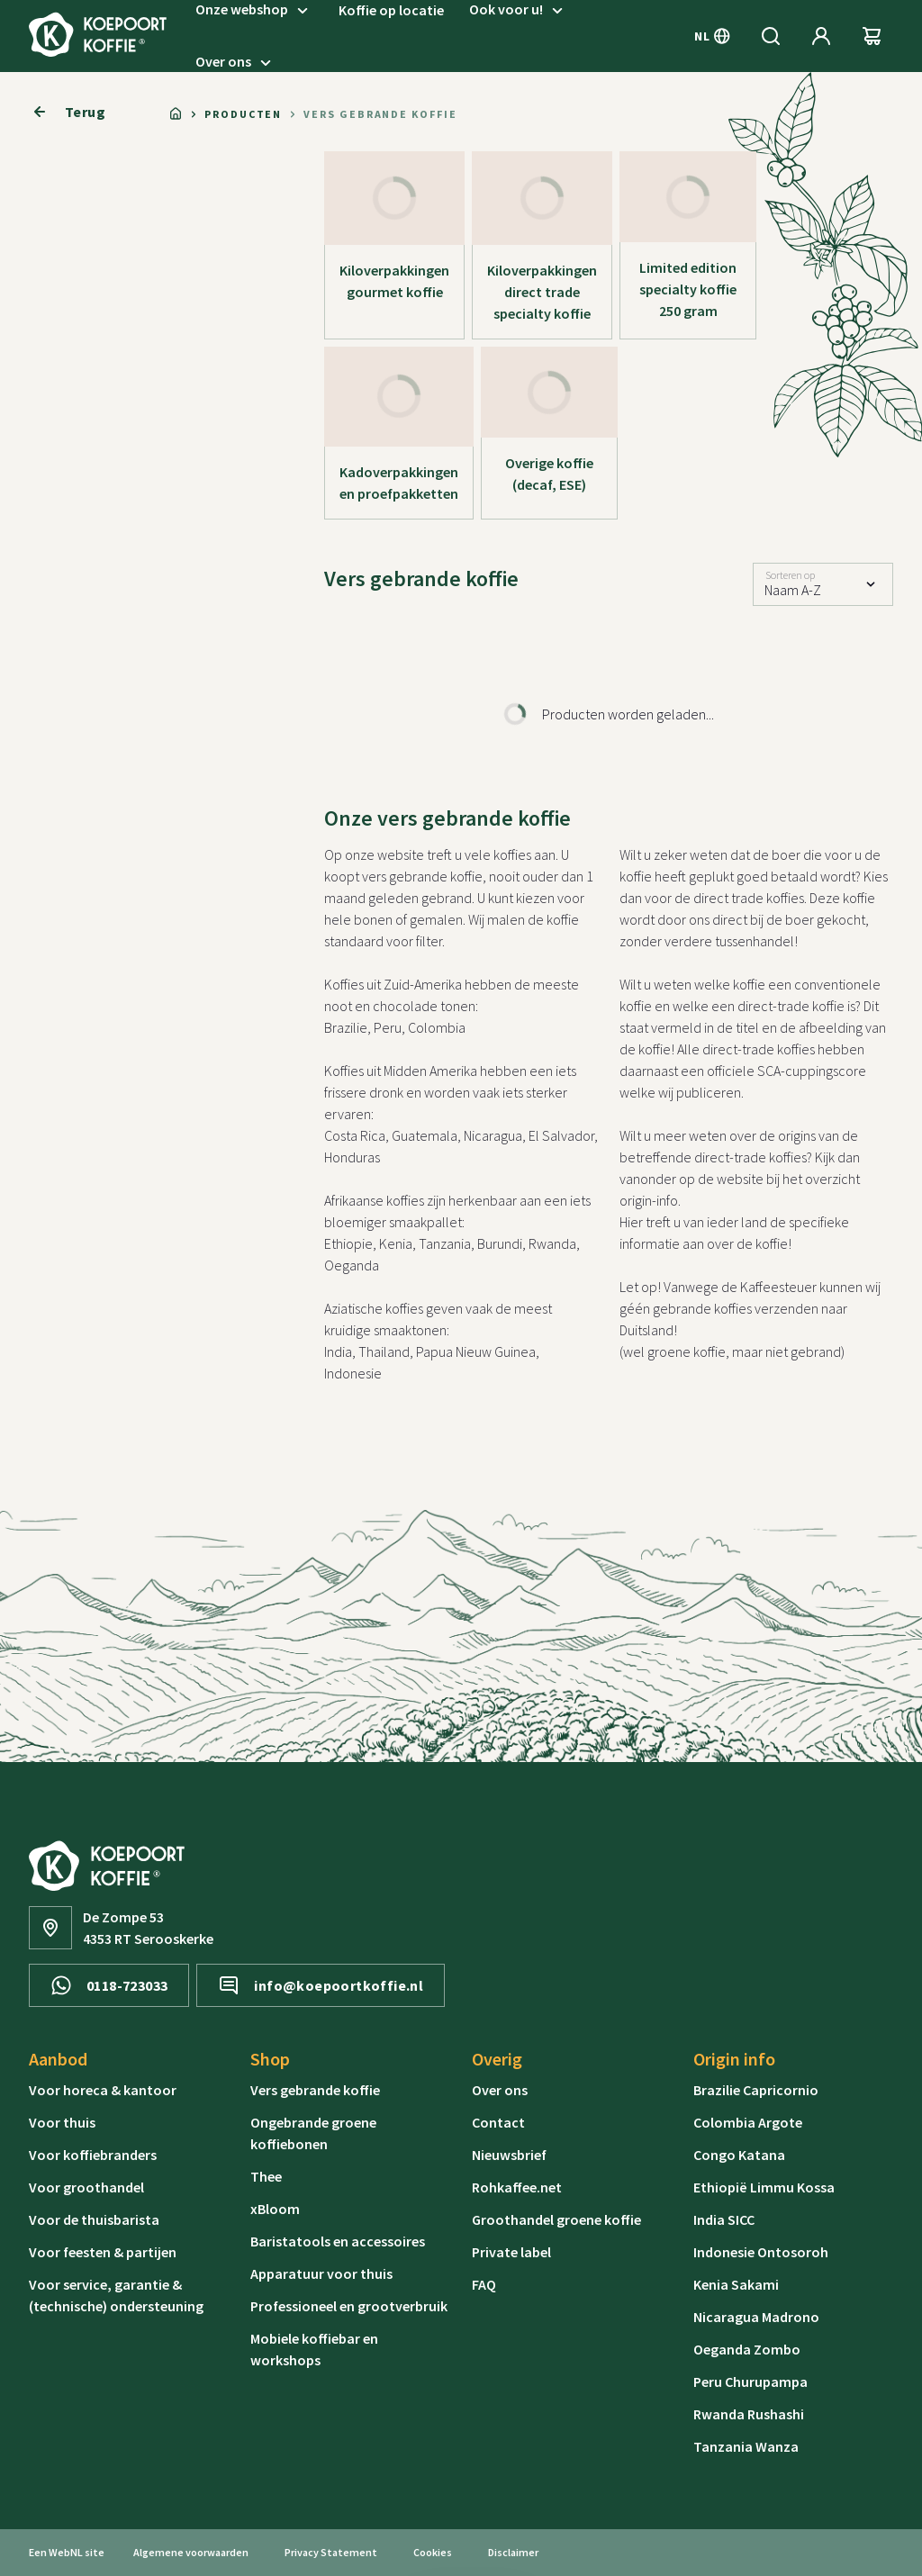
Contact (498, 2122)
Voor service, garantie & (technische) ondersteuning (116, 2295)
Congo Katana (739, 2155)
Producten (243, 114)
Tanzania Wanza (746, 2446)
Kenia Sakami (736, 2284)
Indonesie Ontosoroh (760, 2252)
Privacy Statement (331, 2552)
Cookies (432, 2552)
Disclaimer (513, 2552)
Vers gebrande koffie (315, 2090)
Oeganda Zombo (746, 2349)
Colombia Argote (747, 2122)
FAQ (484, 2284)
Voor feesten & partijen (102, 2252)
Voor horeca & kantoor (102, 2090)
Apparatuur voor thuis (321, 2273)
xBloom (275, 2209)
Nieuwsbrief (509, 2155)
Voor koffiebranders (93, 2155)
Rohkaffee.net (517, 2187)
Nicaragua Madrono (756, 2317)
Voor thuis (62, 2122)
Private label (511, 2252)
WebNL (66, 2552)
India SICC (724, 2219)
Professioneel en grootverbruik (348, 2306)
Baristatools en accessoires (337, 2241)
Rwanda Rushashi (748, 2414)
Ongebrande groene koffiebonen (313, 2133)
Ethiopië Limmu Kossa (764, 2187)
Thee (266, 2176)
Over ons (235, 62)
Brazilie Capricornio (755, 2090)
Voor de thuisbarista (94, 2219)
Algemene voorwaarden (191, 2552)
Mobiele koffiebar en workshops (314, 2349)
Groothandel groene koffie (556, 2219)
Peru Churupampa (750, 2382)
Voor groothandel (86, 2187)
